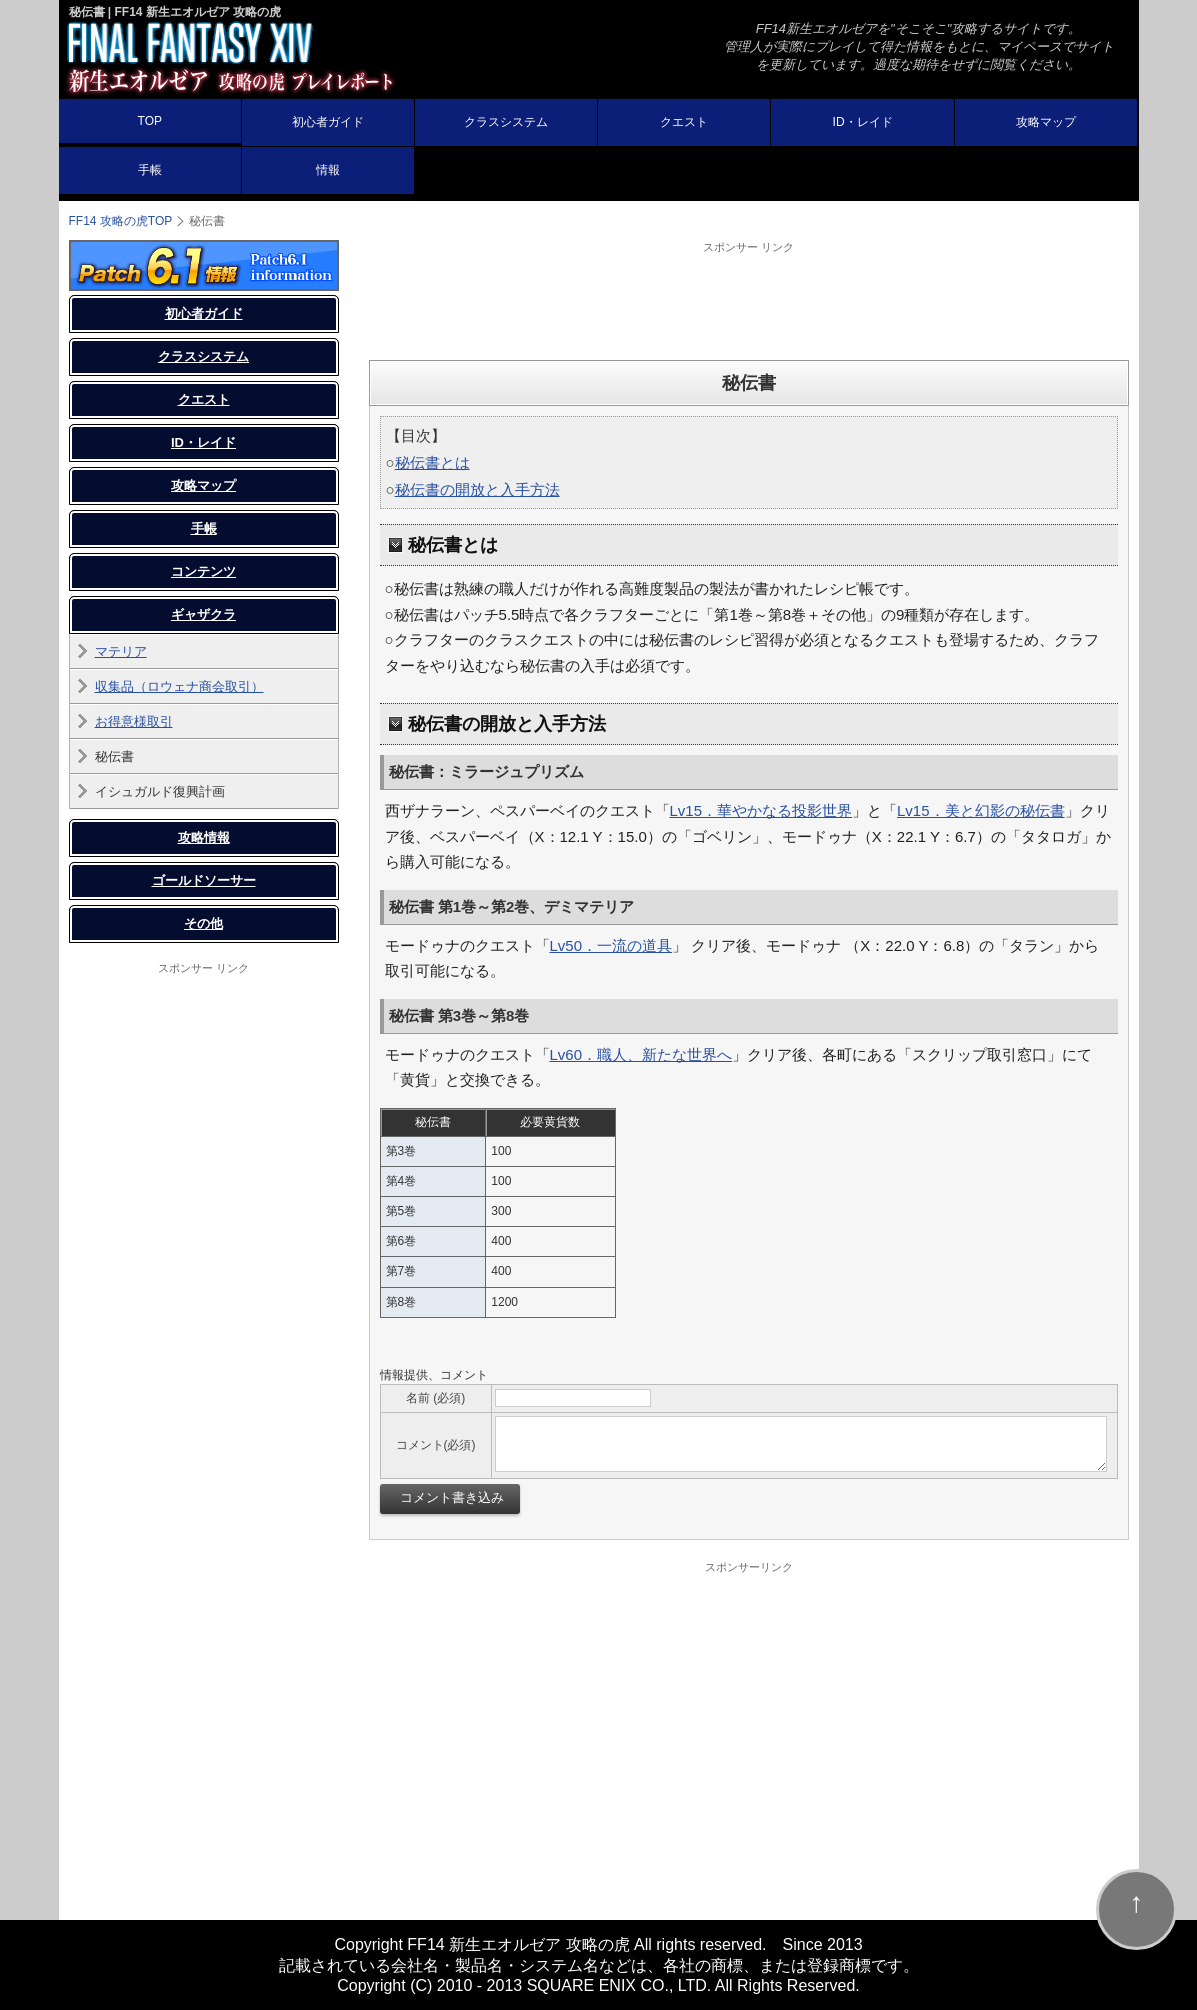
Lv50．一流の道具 (611, 945)
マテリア (121, 651)
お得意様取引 (134, 721)
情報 (328, 170)
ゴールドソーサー (204, 880)
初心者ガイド (328, 122)
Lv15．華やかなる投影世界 (761, 810)
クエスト (684, 122)
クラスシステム (506, 122)
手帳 (150, 170)
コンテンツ (203, 571)
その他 (203, 923)
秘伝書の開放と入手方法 (477, 489)
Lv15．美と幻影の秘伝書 (981, 810)
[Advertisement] (749, 300)
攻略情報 (204, 837)
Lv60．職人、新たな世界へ (641, 1054)
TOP (150, 121)
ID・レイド (863, 122)
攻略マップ (1046, 122)
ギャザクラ (203, 614)
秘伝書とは (432, 462)
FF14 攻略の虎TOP (121, 221)
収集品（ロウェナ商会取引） (179, 686)
